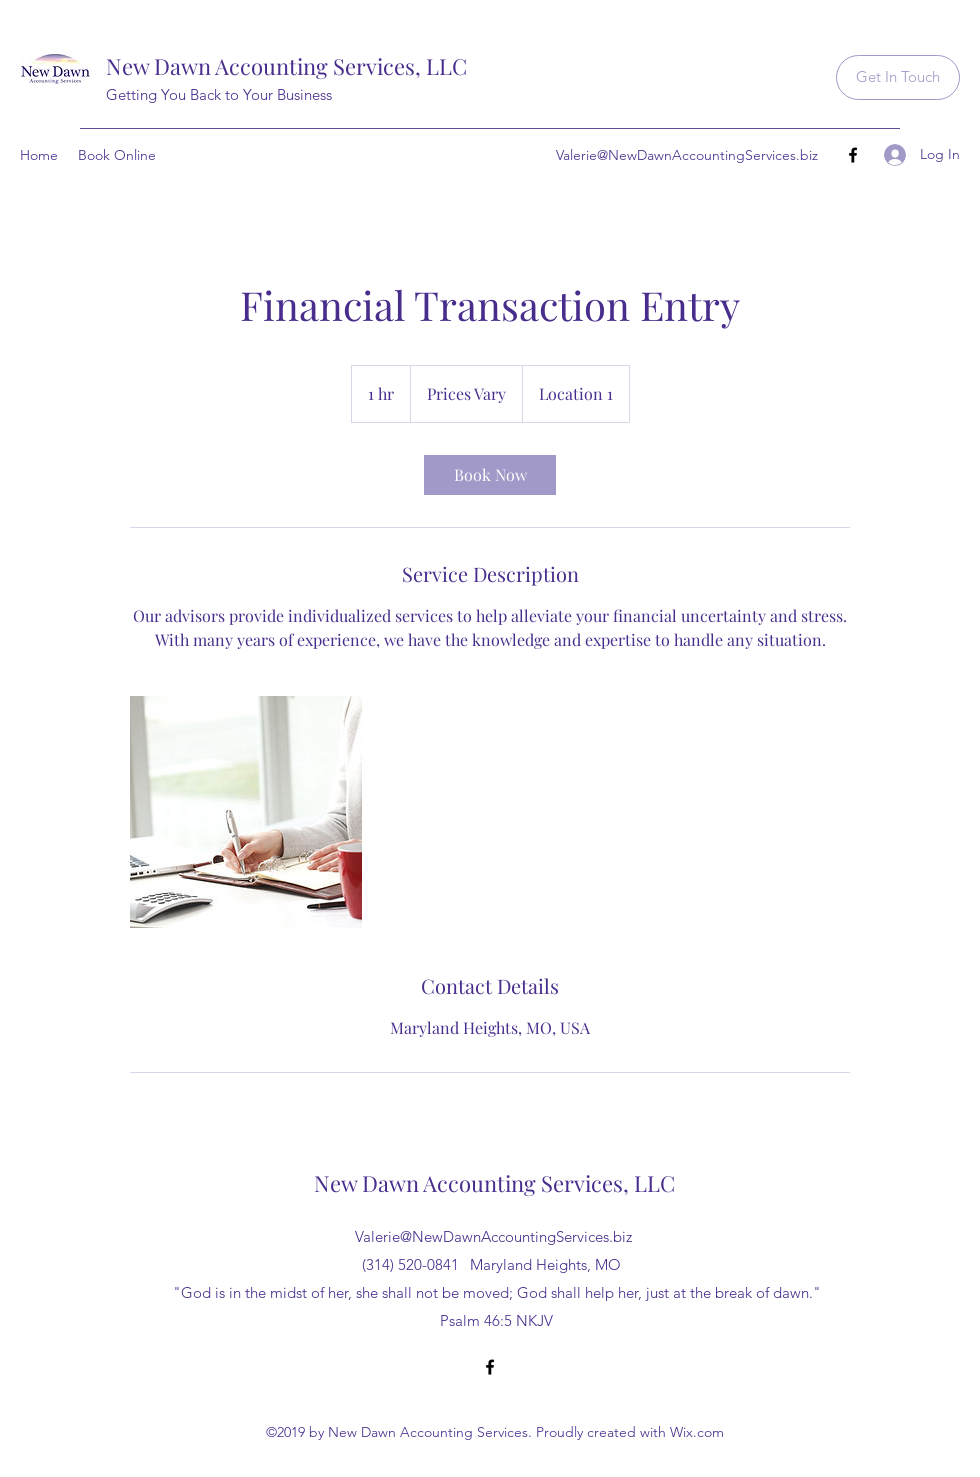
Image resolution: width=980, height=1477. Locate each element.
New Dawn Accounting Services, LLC (286, 66)
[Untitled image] (246, 812)
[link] (490, 475)
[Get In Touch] (898, 77)
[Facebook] (853, 155)
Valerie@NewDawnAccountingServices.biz (687, 155)
